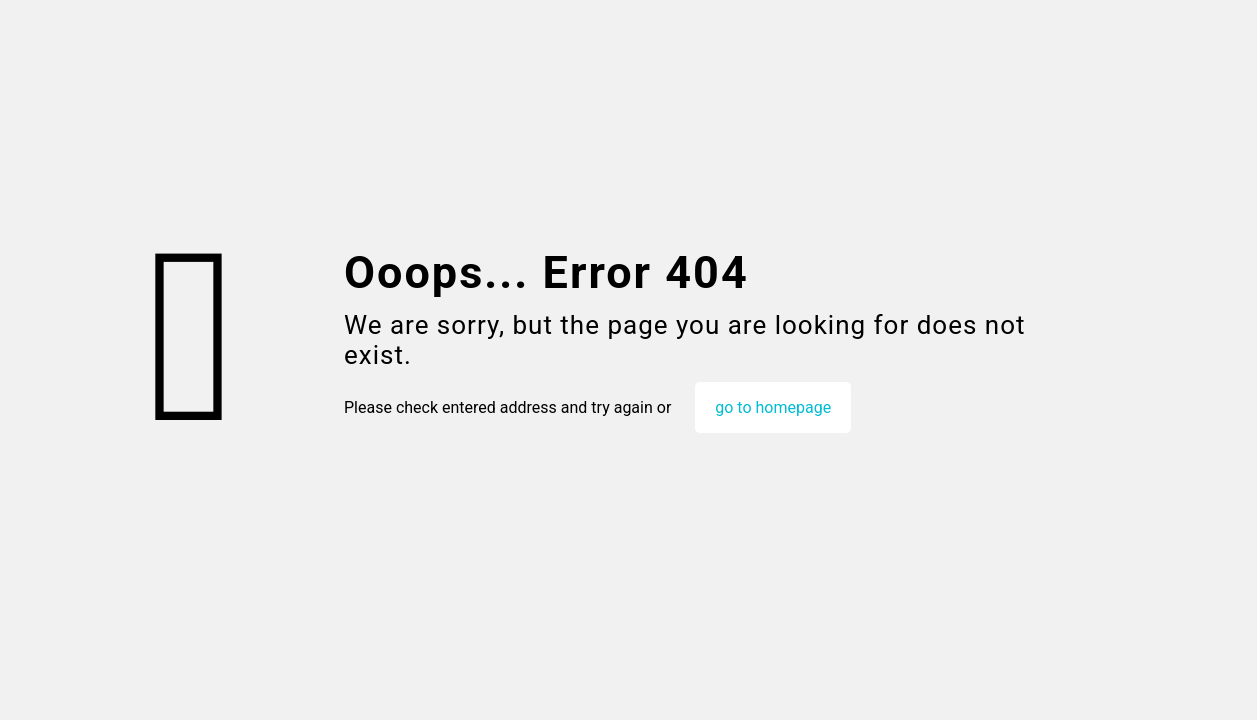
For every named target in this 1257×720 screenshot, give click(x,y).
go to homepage (773, 407)
